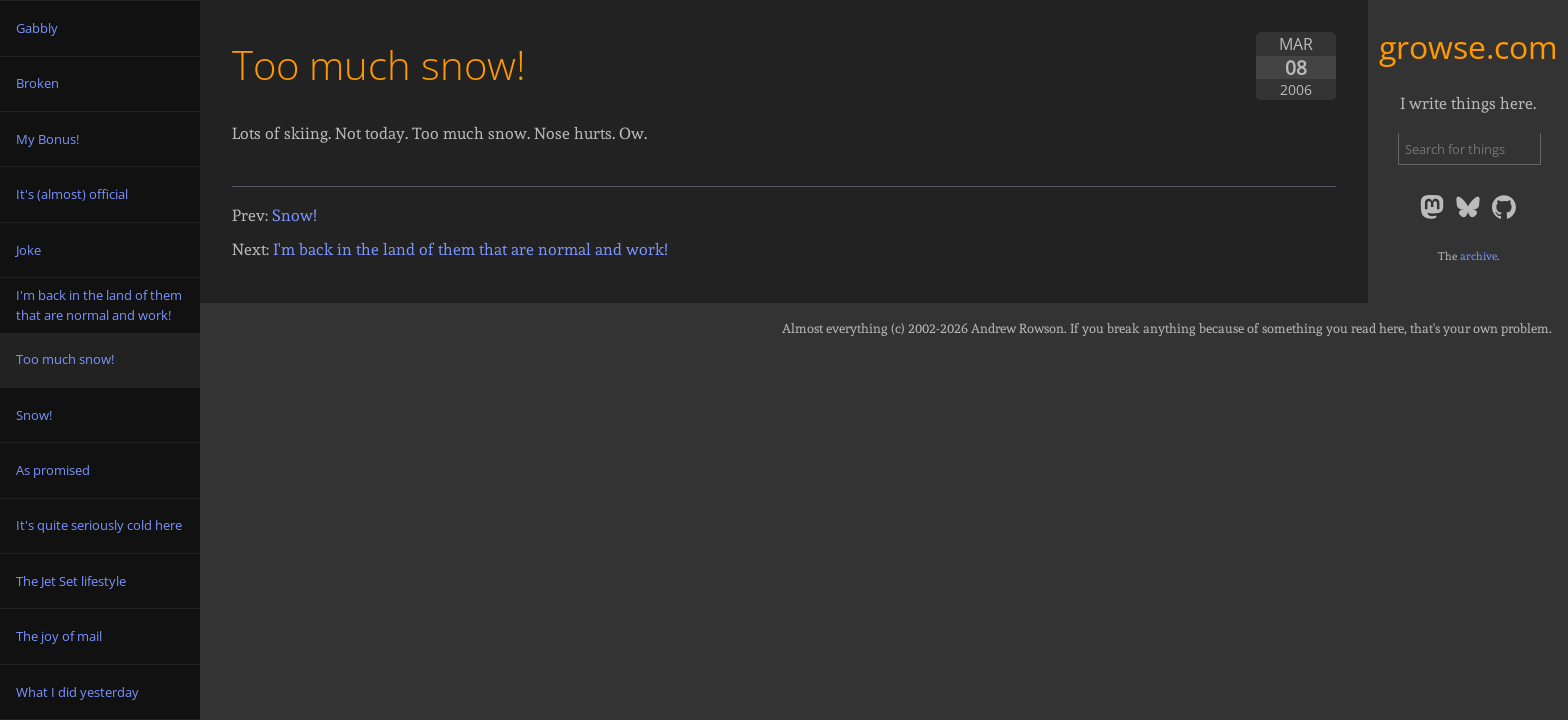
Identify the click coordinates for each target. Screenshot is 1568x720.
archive (1478, 256)
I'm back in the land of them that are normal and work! (470, 249)
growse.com (1468, 46)
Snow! (294, 215)
